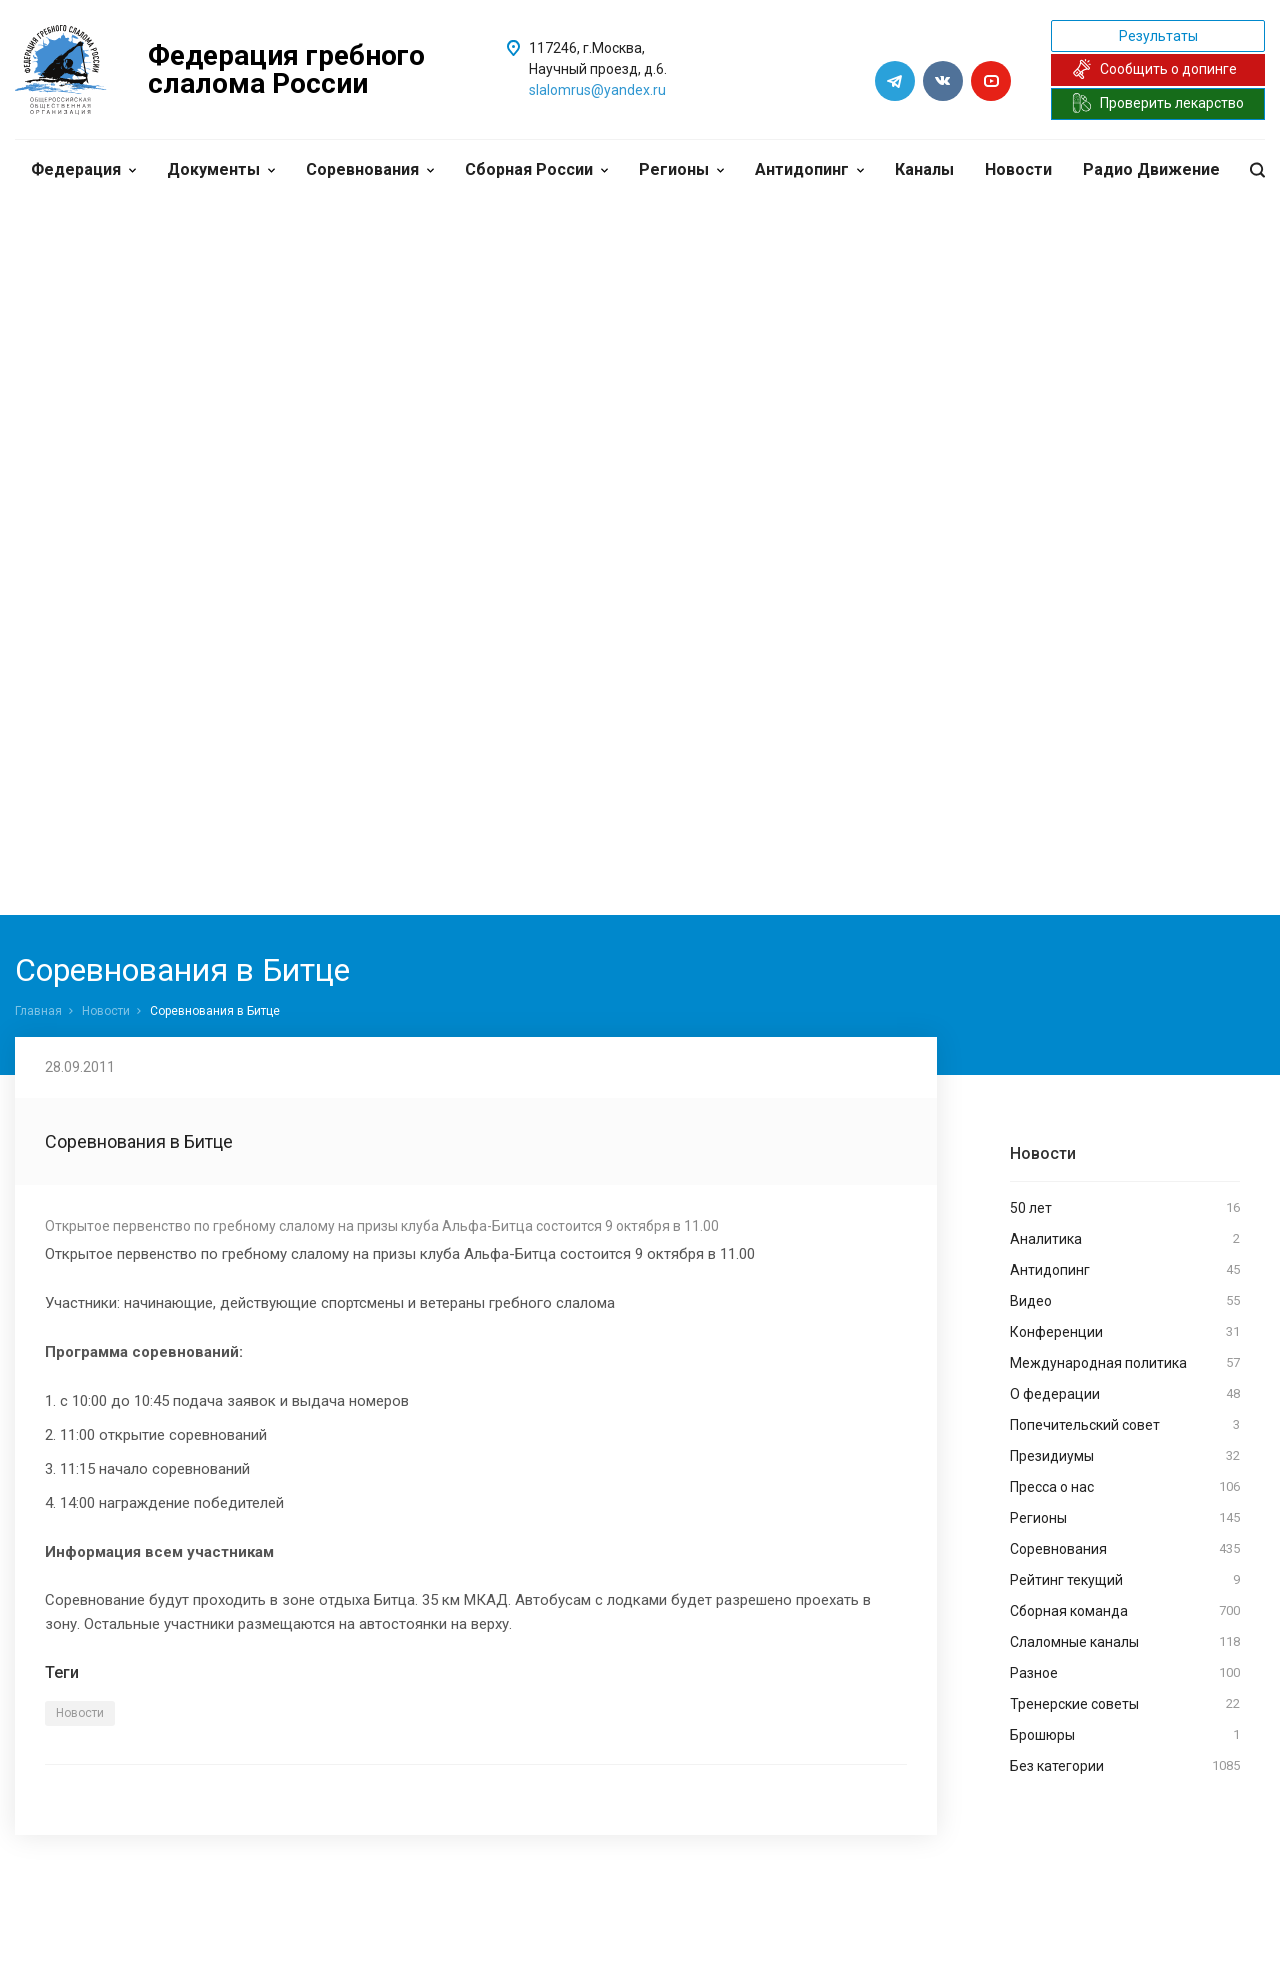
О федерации (1125, 1394)
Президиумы (1125, 1456)
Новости (1018, 169)
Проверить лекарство (1158, 103)
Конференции (1125, 1332)
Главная (38, 1011)
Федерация (83, 169)
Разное (1125, 1673)
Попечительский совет (1125, 1425)
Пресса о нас (1125, 1487)
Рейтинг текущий (1125, 1580)
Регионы (681, 169)
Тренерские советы (1125, 1704)
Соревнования (370, 169)
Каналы (924, 169)
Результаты (1158, 36)
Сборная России (536, 169)
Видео (1125, 1301)
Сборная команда (1125, 1611)
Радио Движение (1151, 169)
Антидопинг (809, 169)
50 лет (1125, 1208)
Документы (221, 169)
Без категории (1125, 1766)
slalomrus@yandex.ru (597, 90)
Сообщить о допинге (1154, 69)
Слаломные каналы (1125, 1642)
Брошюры (1125, 1735)
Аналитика (1125, 1239)
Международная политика (1125, 1363)
